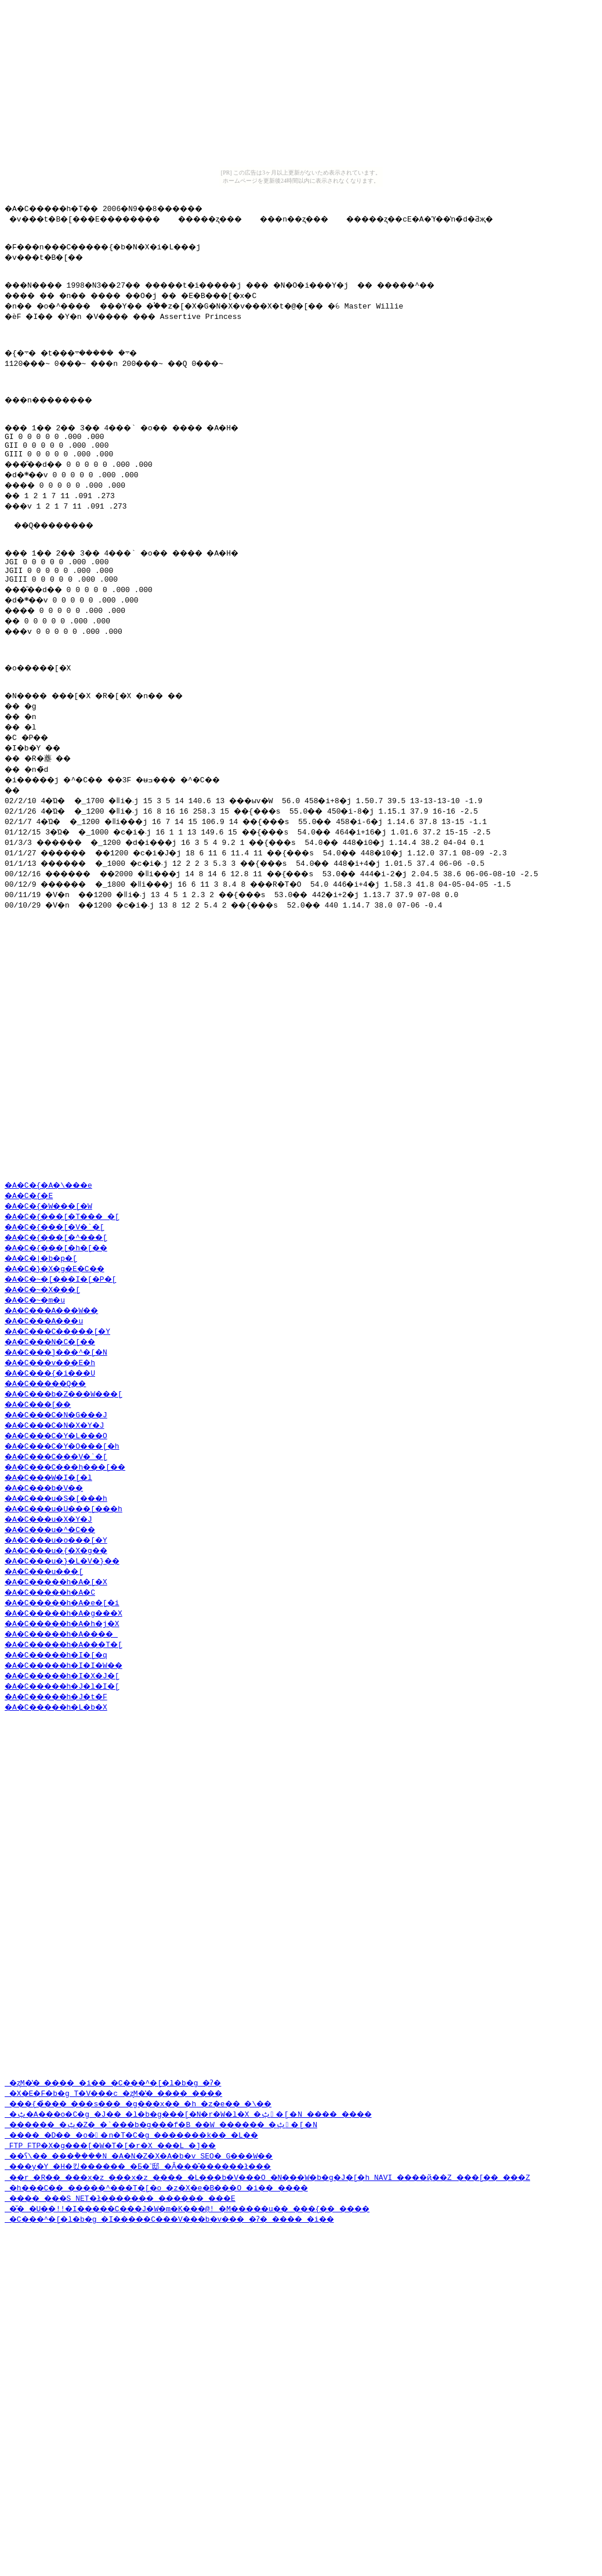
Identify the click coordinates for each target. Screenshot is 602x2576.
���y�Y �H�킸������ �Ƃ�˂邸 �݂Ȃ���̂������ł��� (159, 2340)
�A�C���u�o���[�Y (63, 1640)
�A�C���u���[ (50, 1672)
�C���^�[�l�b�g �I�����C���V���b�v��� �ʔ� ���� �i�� (195, 2393)
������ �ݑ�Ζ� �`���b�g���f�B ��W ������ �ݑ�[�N (181, 2298)
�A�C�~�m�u (38, 1400)
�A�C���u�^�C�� (56, 1630)
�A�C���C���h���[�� (75, 1567)
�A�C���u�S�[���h (63, 1599)
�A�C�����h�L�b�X (63, 1807)
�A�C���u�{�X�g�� (63, 1651)
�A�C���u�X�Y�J (54, 1619)
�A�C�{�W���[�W (54, 1306)
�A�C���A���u (50, 1421)
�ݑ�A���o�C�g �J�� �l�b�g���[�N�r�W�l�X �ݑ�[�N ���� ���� (211, 2288)
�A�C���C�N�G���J (63, 1515)
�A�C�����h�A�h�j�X (70, 1724)
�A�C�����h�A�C (56, 1693)
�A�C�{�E (32, 1296)
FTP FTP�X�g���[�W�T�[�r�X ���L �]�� (122, 2319)
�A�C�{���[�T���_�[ (70, 1317)
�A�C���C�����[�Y (66, 1432)
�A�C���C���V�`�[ (63, 1557)
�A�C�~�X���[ (47, 1390)
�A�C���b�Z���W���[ (72, 1494)
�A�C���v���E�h (56, 1463)
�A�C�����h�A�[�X (63, 1682)
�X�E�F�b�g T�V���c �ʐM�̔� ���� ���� (129, 2267)
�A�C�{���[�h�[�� (63, 1348)
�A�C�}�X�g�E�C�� (61, 1369)
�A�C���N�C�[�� (56, 1442)
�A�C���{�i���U (56, 1473)
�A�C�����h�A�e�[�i (70, 1703)
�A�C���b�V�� (50, 1588)
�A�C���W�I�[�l (54, 1578)
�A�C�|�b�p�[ (45, 1359)
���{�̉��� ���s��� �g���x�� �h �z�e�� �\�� (158, 2277)
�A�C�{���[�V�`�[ (61, 1327)
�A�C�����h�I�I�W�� (72, 1766)
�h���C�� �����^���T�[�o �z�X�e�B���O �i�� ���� (179, 2361)
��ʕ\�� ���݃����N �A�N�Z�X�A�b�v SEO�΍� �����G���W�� (186, 2329)
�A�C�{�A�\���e (54, 1285)
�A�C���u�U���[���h (72, 1609)
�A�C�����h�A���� (70, 1734)
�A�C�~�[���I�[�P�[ (68, 1379)
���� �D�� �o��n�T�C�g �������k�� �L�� (149, 2308)
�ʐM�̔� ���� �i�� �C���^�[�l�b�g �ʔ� (129, 2256)
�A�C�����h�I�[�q (63, 1755)
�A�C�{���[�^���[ (63, 1338)
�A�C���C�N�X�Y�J (61, 1526)
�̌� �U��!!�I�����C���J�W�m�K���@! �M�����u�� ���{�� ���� (215, 2382)
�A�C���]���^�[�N (63, 1452)
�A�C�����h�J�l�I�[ (70, 1787)
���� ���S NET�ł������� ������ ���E (138, 2372)
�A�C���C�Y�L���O (63, 1536)
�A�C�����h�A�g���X (72, 1713)
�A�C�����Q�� (52, 1484)
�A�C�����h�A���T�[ (72, 1745)
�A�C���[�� (43, 1505)
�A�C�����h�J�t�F (63, 1797)
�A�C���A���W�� (59, 1411)
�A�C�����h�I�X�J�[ (70, 1776)
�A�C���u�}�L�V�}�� (70, 1661)
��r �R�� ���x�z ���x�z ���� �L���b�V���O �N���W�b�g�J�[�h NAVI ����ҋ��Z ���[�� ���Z (303, 2351)
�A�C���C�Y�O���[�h (70, 1546)
